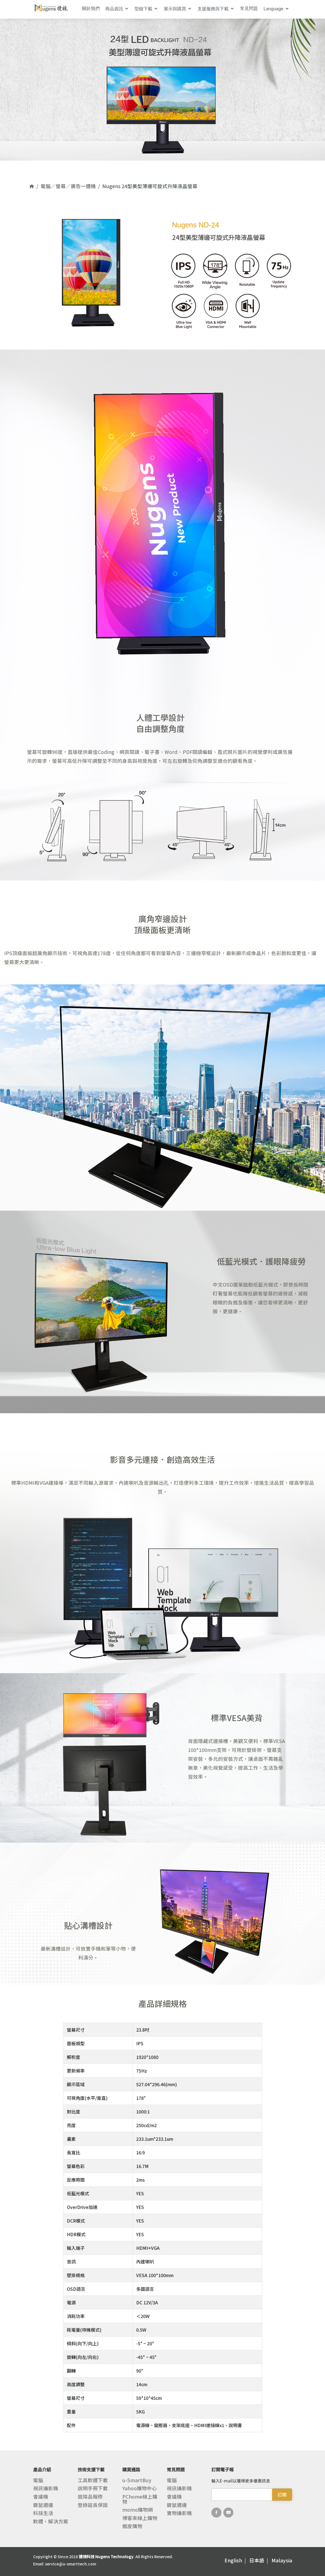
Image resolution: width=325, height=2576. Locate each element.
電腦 (38, 2480)
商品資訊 (114, 8)
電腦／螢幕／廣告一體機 (68, 186)
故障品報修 (90, 2496)
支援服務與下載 (213, 8)
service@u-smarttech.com (70, 2564)
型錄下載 (143, 8)
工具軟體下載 (93, 2480)
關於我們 (91, 8)
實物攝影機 (179, 2513)
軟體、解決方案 (50, 2521)
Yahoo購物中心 (139, 2488)
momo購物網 (137, 2509)
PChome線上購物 (139, 2499)
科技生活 (43, 2513)
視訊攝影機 (45, 2488)
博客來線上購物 (139, 2518)
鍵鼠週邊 (43, 2505)
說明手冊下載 (93, 2488)
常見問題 (249, 8)
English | (236, 2560)
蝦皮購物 (132, 2526)
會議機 (40, 2496)
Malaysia (282, 2560)
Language (273, 8)
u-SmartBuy (136, 2480)
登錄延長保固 (93, 2505)
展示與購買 (175, 8)
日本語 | (260, 2560)
